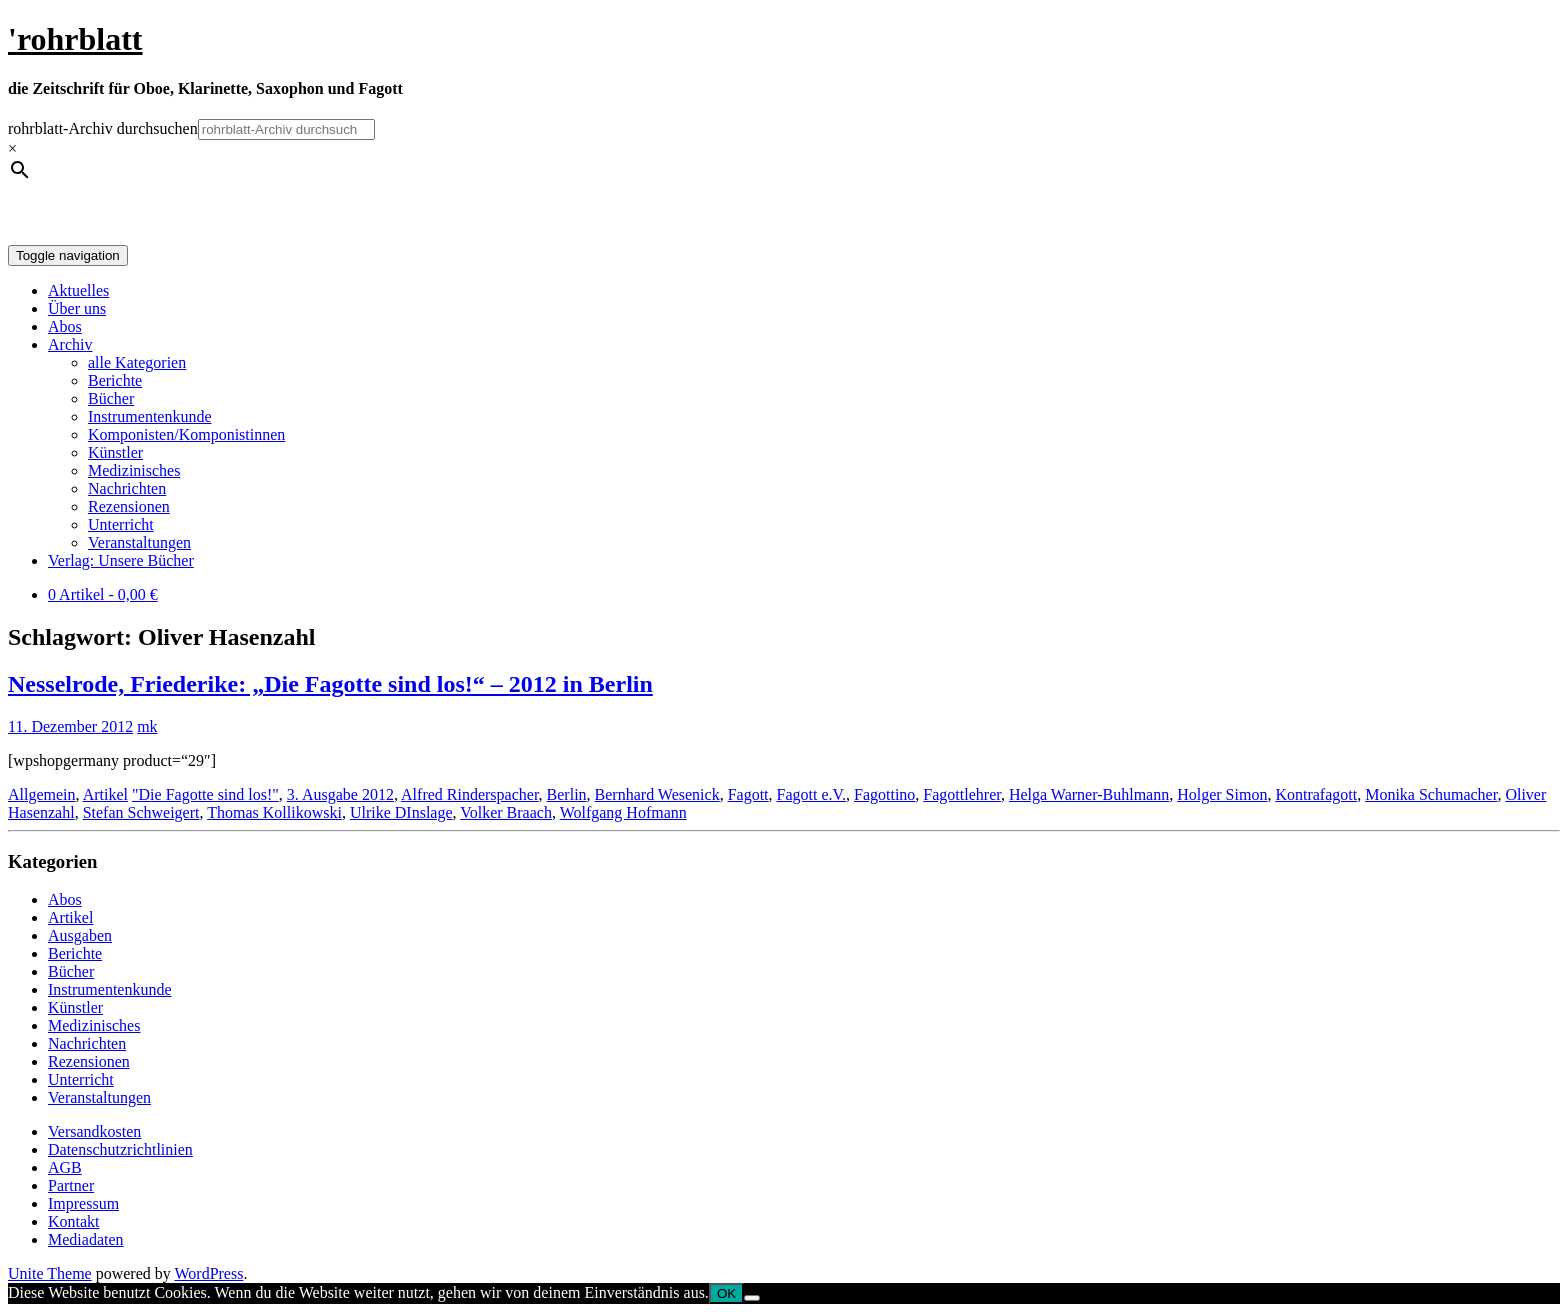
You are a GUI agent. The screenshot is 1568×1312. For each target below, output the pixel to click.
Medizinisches (134, 470)
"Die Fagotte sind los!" (205, 794)
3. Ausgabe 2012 (340, 794)
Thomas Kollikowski (274, 812)
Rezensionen (129, 506)
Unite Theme (50, 1273)
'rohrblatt (75, 39)
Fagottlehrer (962, 794)
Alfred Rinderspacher (470, 794)
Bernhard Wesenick (657, 794)
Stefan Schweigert (141, 812)
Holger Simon (1222, 794)
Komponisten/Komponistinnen (186, 434)
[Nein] (752, 1298)
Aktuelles (78, 290)
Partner (71, 1185)
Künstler (115, 452)
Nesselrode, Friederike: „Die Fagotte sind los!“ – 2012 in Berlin (330, 684)
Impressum (83, 1203)
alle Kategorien (137, 362)
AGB (65, 1167)
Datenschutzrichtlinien (120, 1149)
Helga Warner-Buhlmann (1089, 794)
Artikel (105, 794)
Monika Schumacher (1431, 794)
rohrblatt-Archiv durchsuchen (103, 128)
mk (147, 726)
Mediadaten (86, 1239)
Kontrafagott (1316, 794)
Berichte (115, 380)
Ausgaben (80, 935)
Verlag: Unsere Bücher (121, 560)
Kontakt (74, 1221)
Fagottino (884, 794)
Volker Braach (506, 812)
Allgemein (42, 794)
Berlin (567, 794)
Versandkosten (94, 1131)
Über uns (77, 308)
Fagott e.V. (811, 794)
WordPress (208, 1273)
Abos (65, 326)
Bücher (111, 398)
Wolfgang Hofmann (623, 812)
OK (726, 1293)
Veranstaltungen (139, 542)
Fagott (748, 794)
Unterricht (121, 524)
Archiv (70, 344)
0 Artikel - (103, 594)
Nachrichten (127, 488)
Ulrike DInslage (401, 812)
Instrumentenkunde (150, 416)
